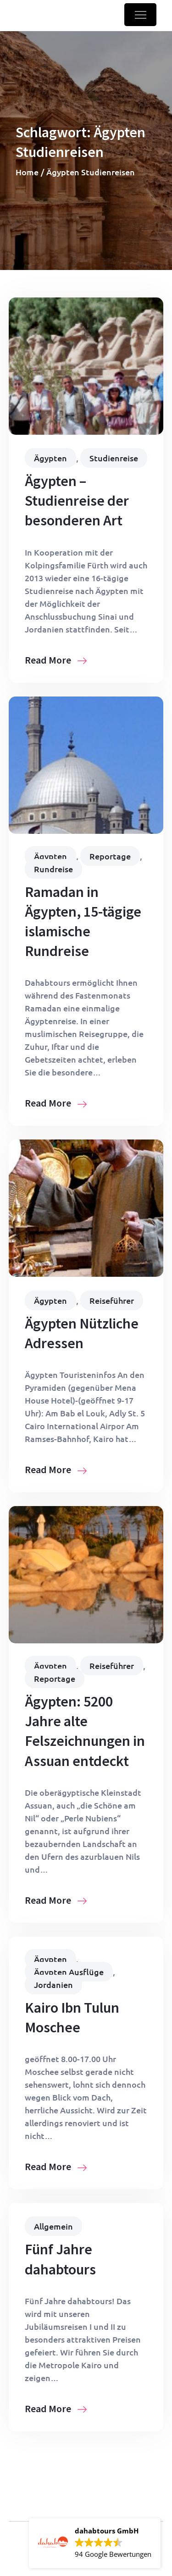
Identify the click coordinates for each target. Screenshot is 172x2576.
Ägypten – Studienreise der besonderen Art (77, 500)
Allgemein (53, 2226)
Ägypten (50, 458)
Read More (56, 659)
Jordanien (53, 1984)
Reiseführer (111, 1300)
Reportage (110, 856)
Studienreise (113, 458)
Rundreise (53, 869)
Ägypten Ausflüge (69, 1971)
